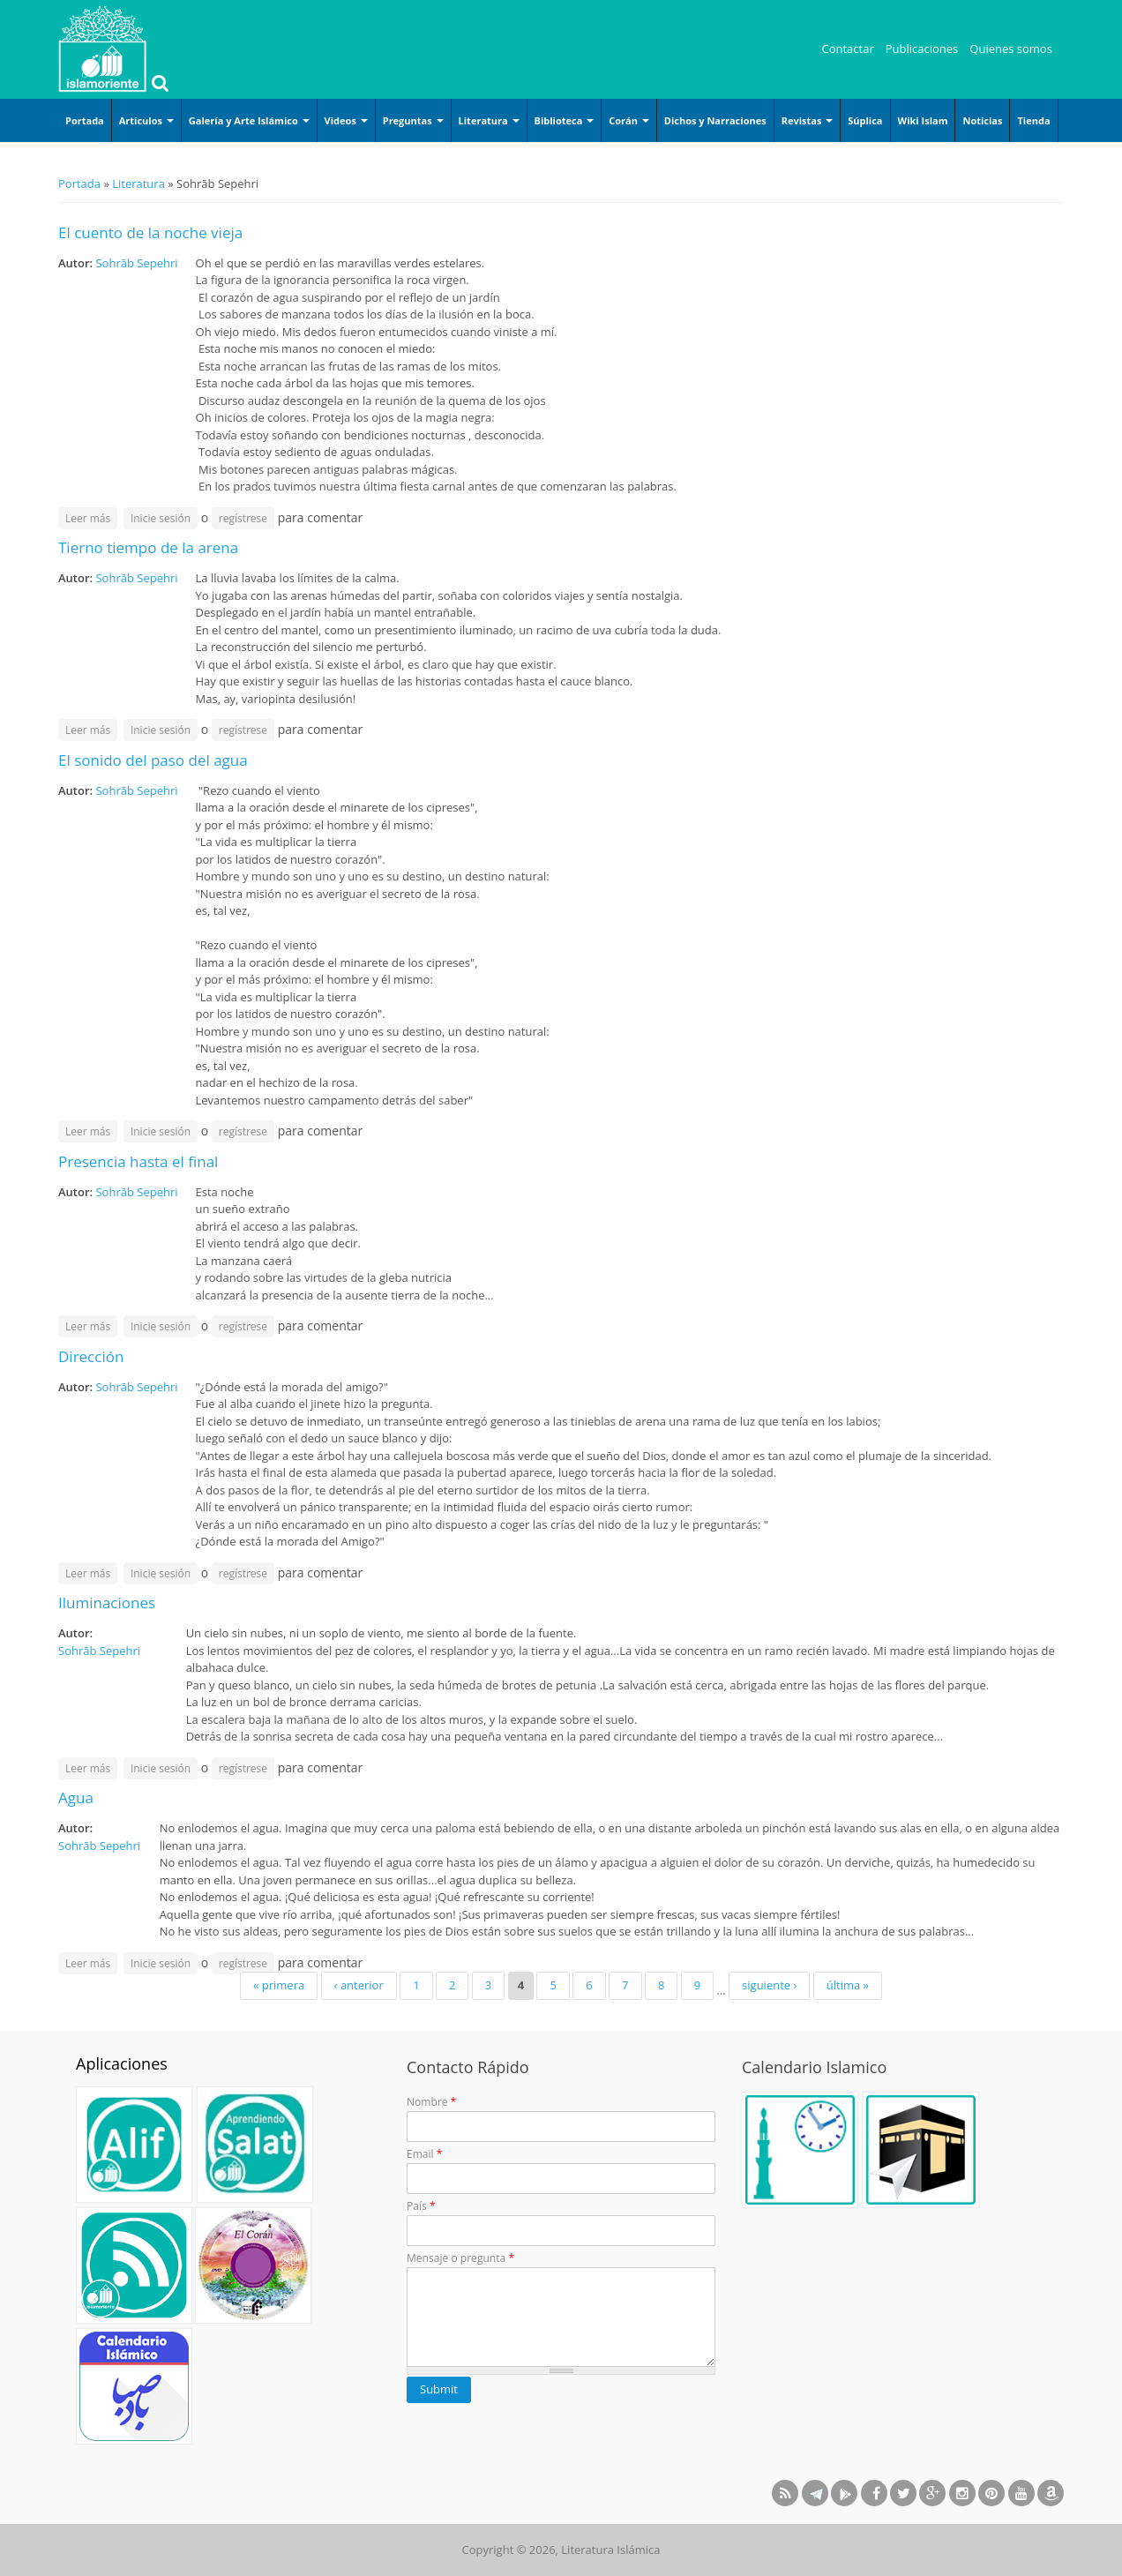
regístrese (243, 518)
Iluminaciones (106, 1602)
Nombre (431, 2101)
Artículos (146, 120)
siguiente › (769, 1985)
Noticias (982, 120)
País (421, 2205)
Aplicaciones (122, 2063)
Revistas (808, 120)
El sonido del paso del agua (153, 760)
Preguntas (413, 120)
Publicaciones (922, 48)
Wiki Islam (923, 120)
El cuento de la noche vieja (150, 232)
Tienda (1033, 120)
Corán (629, 120)
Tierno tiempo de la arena (148, 547)
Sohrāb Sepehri (136, 263)
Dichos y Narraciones (715, 120)
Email (424, 2153)
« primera (278, 1985)
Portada (84, 120)
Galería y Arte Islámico (249, 120)
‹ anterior (359, 1985)
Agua (76, 1797)
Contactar (848, 48)
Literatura (489, 120)
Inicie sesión (161, 518)
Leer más (91, 517)
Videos (346, 120)
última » (848, 1985)
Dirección (90, 1356)
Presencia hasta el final (138, 1161)
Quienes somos (1010, 48)
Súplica (865, 120)
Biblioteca (565, 120)
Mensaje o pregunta (460, 2257)
